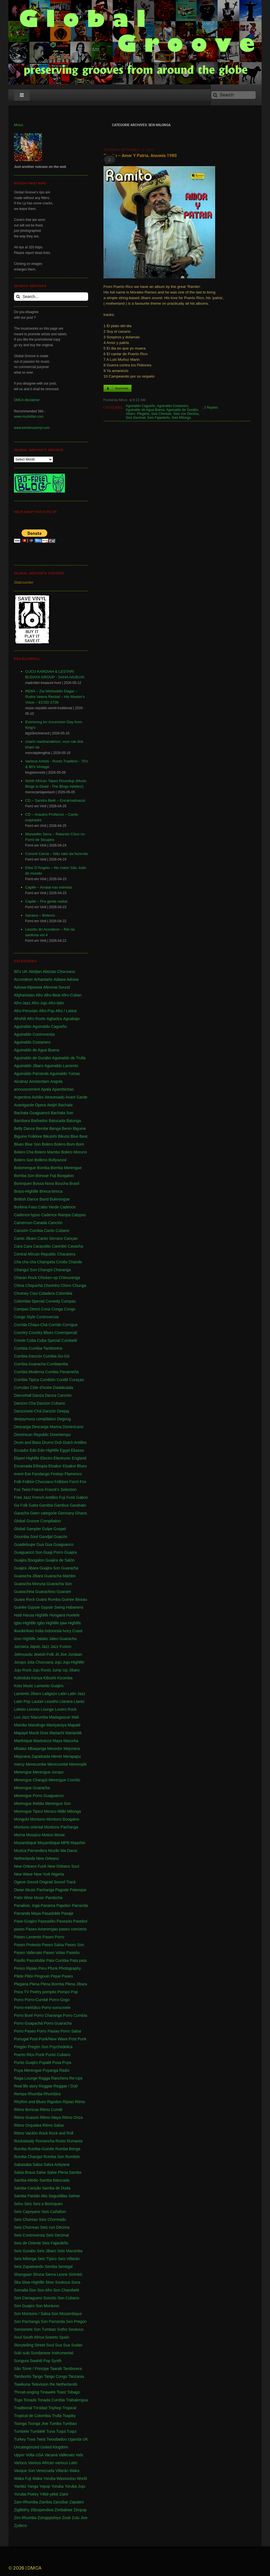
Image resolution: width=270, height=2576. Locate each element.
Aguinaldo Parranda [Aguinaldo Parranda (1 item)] (31, 1073)
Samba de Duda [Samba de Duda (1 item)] (56, 2188)
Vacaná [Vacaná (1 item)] (50, 2455)
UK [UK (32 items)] (85, 2439)
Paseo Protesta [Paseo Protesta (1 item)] (27, 1945)
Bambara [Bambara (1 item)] (22, 1120)
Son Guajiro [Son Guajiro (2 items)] (24, 2306)
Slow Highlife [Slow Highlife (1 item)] (33, 2282)
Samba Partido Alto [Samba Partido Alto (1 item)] (31, 2196)
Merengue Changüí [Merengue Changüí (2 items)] (31, 1780)
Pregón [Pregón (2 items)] (20, 2047)
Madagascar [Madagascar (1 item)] (60, 1717)
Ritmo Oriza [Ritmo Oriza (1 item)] (72, 2117)
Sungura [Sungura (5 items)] (21, 2360)
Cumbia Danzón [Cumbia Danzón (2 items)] (28, 1356)
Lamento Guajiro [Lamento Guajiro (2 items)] (49, 1686)
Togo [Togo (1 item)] (18, 2400)
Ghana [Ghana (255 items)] (81, 1513)
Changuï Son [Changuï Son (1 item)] (25, 1270)
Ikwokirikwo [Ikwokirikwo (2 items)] (24, 1631)
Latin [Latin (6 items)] (62, 1693)
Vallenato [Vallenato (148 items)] (67, 2455)
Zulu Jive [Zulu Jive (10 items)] (80, 2517)
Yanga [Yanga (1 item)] (32, 2486)
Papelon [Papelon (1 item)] (64, 1905)
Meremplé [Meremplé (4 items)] (77, 1764)
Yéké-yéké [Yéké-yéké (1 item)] (49, 2494)
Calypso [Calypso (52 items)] (79, 1215)
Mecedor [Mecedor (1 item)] (54, 1748)
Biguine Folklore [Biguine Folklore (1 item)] (28, 1136)
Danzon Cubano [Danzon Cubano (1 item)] (51, 1403)
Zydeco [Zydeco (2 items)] (20, 2525)
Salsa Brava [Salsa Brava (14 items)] (24, 2172)
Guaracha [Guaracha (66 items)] (69, 1568)
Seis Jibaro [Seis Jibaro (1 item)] (46, 2251)
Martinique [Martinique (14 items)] (23, 1740)
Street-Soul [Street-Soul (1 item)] (44, 2345)
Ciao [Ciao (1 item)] (34, 1293)
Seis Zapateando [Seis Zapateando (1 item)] (29, 2266)
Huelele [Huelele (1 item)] (72, 1615)
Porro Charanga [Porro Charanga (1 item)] (48, 2015)
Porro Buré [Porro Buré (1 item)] (23, 2015)
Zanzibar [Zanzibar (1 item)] (60, 2502)
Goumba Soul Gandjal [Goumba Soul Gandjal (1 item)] (33, 1536)
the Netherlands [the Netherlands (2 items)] (63, 2384)
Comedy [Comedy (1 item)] (53, 1301)
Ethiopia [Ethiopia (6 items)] (40, 1466)
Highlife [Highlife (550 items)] (41, 1615)
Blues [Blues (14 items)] (19, 1144)
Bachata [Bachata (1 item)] (65, 1105)
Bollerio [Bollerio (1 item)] (41, 1160)
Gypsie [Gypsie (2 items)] (34, 1607)
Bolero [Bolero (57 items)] (47, 1144)
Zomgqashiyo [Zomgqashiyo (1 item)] (49, 2517)
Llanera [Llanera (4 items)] (66, 1701)
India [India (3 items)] (39, 1631)
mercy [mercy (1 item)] (19, 1764)
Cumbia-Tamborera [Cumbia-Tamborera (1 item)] (45, 1348)
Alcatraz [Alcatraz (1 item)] (21, 1081)
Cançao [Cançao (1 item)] (71, 1238)
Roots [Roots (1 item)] (60, 2141)
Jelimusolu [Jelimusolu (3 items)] (23, 1654)
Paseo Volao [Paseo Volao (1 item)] (54, 1952)
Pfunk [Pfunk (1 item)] (53, 1968)
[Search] (233, 95)
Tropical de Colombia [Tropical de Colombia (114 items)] (32, 2415)
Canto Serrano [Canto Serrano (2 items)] (50, 1238)
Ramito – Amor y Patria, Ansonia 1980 (140, 155)
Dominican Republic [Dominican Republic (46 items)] (31, 1434)
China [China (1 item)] (19, 1285)
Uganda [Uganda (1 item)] (74, 2439)
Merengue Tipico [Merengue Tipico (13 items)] (28, 1811)
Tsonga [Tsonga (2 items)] (20, 2423)
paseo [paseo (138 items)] (19, 1929)
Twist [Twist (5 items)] (40, 2439)
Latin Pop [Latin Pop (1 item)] (22, 1701)
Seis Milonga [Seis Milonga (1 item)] (25, 2258)
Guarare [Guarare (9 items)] (64, 1591)
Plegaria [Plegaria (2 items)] (21, 1984)
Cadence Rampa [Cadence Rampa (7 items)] (56, 1215)
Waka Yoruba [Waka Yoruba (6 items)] (43, 2478)
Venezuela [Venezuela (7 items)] (45, 2470)
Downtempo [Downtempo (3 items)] (60, 1434)
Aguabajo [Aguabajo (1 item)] (71, 1018)
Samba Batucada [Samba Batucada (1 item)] (54, 2180)
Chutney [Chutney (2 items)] (21, 1293)
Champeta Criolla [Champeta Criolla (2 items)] (52, 1262)
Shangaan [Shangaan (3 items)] (23, 2274)
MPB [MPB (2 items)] (65, 1842)
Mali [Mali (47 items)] (75, 1717)
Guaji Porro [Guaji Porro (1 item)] (53, 1552)
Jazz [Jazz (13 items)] (45, 1646)
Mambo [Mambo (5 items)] (20, 1725)
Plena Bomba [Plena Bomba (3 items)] (52, 1984)
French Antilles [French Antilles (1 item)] (45, 1497)
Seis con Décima (185, 414)
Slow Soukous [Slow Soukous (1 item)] (58, 2282)
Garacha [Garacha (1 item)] (21, 1513)
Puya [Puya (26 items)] (66, 2062)
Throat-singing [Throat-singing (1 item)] (26, 2392)
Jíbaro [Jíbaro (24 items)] (74, 1670)
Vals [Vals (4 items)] (79, 2455)
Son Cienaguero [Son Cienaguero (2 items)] (28, 2298)
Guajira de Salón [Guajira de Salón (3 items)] (59, 1560)
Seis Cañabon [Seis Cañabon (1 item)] (53, 2211)
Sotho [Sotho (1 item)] (62, 2329)
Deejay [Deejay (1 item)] (63, 1411)
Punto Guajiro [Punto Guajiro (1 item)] (26, 2062)
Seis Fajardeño (158, 418)
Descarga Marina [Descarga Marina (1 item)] (47, 1427)
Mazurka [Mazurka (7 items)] (70, 1740)
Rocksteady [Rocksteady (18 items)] (24, 2141)
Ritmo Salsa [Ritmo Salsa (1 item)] (53, 2125)
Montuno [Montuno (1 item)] (37, 1819)
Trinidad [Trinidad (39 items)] (40, 2408)
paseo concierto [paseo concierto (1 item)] (73, 1929)
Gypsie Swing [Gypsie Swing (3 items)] (53, 1607)
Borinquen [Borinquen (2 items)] (23, 1183)
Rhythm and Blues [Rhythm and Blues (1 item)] (30, 2101)
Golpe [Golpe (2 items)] (47, 1529)
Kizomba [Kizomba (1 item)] (64, 1678)
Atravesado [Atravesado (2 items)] (54, 1097)
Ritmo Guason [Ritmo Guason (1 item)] (26, 2117)
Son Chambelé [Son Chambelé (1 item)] (66, 2290)
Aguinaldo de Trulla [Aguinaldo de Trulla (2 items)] (69, 1058)
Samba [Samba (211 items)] (75, 2172)
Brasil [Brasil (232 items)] (74, 1183)
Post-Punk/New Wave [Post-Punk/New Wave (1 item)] (49, 2039)
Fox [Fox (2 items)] (83, 1481)
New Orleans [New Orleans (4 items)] (47, 1858)
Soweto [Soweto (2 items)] (51, 2337)
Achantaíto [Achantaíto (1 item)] (43, 979)
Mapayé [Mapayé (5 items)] (21, 1733)
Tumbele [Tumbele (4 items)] (21, 2431)
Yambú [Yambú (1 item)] (20, 2486)
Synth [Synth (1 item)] (56, 2360)
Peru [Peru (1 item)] (42, 1968)
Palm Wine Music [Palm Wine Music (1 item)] (29, 1897)
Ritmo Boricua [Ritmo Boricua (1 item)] (26, 2109)
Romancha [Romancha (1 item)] (45, 2141)
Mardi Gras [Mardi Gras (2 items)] (38, 1733)
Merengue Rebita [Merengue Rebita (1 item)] (29, 1803)
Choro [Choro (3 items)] (66, 1285)
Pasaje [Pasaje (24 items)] (67, 1913)
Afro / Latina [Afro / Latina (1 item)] (66, 1011)
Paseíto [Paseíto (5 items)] (72, 1952)
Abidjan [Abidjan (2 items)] (35, 971)
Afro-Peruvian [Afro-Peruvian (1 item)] (26, 1011)
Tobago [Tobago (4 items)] (73, 2392)
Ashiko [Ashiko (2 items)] (38, 1097)
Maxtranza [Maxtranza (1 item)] (42, 1740)
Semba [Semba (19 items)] (51, 2266)
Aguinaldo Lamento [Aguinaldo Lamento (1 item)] (61, 1065)
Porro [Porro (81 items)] (19, 1999)
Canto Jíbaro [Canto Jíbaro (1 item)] (25, 1238)
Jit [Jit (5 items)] (57, 1654)
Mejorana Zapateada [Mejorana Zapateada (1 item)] (32, 1756)
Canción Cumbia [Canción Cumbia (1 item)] (28, 1230)
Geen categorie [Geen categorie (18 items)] (43, 1513)
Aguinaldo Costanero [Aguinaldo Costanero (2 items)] (32, 1042)
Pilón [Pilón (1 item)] (29, 1976)
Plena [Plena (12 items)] (34, 1984)
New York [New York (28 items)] (42, 1874)
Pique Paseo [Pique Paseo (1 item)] (62, 1976)
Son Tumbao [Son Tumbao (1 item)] (45, 2329)
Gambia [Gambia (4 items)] (46, 1505)
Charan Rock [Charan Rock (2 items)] (25, 1277)
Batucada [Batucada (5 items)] (57, 1120)
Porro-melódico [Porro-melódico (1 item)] (27, 2007)
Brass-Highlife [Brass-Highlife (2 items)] (26, 1191)
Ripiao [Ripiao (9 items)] (68, 2101)
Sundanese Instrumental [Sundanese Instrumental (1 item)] (52, 2353)
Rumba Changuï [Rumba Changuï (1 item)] (28, 2156)
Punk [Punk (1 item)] (40, 2054)
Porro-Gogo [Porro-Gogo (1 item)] (59, 1999)
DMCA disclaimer (27, 400)
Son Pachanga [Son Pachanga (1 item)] (27, 2321)
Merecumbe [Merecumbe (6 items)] (36, 1764)
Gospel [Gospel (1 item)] (59, 1529)
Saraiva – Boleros (40, 915)
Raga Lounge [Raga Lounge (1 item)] (25, 2078)
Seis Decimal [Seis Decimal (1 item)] (57, 2235)
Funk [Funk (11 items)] (70, 1497)
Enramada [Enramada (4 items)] (23, 1466)
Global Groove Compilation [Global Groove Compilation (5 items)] (37, 1521)
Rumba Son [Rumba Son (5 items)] (54, 2156)
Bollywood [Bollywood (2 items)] (57, 1160)
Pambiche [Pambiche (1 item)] (54, 1897)
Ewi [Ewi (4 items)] (28, 1474)
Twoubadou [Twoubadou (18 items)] (56, 2439)
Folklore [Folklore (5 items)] (61, 1481)
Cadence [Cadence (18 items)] (68, 1207)
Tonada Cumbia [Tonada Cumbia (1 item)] (51, 2400)
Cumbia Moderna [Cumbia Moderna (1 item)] (29, 1372)
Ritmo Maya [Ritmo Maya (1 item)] (50, 2117)
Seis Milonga (181, 418)
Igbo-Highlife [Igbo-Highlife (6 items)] (25, 1623)
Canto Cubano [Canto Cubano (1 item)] (56, 1230)
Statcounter (23, 582)
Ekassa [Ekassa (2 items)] (77, 1450)
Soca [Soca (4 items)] (75, 2282)
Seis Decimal (135, 418)
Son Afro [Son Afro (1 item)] (44, 2290)
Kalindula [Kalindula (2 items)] (22, 1678)
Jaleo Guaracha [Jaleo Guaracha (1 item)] (63, 1638)
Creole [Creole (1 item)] (19, 1340)
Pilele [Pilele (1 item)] (19, 1976)
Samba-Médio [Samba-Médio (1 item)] (26, 2180)
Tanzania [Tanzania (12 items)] (76, 2376)
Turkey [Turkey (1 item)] (20, 2439)
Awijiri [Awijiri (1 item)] (52, 1105)
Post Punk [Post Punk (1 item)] (77, 2039)
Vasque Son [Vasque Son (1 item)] (24, 2470)
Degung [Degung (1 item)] (64, 1419)
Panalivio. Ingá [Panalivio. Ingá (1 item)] (27, 1905)
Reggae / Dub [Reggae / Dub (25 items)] (65, 2086)
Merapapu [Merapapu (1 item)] (72, 1756)
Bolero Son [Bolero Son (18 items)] (23, 1160)
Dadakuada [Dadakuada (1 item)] (63, 1387)
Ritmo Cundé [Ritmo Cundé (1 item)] (51, 2109)
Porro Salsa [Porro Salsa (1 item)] (70, 2031)
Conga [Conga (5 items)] (57, 1309)
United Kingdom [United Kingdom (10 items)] (54, 2447)
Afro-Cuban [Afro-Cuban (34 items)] (72, 995)
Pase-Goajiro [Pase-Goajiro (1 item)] (25, 1921)
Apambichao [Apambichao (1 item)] (63, 1089)
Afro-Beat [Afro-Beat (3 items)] (52, 995)
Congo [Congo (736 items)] (70, 1309)
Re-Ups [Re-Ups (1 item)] (75, 2078)
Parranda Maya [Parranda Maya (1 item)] (27, 1913)
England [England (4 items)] (79, 1458)
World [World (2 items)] (82, 2478)
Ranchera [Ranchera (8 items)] (59, 2078)
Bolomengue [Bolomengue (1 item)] (25, 1168)
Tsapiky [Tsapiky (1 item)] (69, 2415)
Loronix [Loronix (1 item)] (33, 1709)
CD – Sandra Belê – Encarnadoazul (55, 800)
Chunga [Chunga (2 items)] (79, 1285)
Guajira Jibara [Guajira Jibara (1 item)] (26, 1568)
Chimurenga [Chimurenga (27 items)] (69, 1277)
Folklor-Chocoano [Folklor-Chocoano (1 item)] (37, 1481)
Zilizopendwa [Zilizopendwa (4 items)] (41, 2510)
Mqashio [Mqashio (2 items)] (78, 1842)
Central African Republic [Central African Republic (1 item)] (35, 1254)
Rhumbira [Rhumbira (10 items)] (52, 2094)
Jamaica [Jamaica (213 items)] (21, 1646)
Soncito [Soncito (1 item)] (50, 2298)
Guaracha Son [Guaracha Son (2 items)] (59, 1583)
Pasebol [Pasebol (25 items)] (80, 1921)
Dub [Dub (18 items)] (58, 1442)
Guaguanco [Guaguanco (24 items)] (63, 1544)
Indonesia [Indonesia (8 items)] (53, 1631)
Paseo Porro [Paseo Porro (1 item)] (53, 1937)
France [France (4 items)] (38, 1489)
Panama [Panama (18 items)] (48, 1905)
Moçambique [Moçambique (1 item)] (48, 1842)
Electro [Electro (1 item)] (46, 1458)
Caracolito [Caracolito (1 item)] (42, 1246)
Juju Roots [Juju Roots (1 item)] (41, 1670)
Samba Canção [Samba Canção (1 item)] (27, 2188)
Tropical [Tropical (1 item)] (69, 2408)
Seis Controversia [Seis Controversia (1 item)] (29, 2235)
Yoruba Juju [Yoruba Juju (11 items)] (75, 2486)
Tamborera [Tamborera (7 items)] (72, 2368)
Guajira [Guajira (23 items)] (70, 1552)
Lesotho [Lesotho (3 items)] (51, 1701)
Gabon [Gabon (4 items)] (82, 1497)
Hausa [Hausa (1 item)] (28, 1615)
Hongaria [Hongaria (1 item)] (57, 1615)
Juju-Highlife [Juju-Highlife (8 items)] (73, 1662)
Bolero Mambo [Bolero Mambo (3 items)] (47, 1152)
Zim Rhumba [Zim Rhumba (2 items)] (25, 2517)
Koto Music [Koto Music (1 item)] (23, 1686)
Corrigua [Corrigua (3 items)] (70, 1324)
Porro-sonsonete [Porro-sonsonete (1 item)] (56, 2007)
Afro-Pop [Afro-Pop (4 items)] (46, 1011)
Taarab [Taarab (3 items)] (56, 2368)
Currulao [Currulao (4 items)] (21, 1387)
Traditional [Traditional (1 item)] (23, 2408)
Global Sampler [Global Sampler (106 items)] (27, 1529)
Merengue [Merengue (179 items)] (23, 1772)
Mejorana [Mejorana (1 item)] (72, 1748)
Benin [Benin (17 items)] (67, 1128)
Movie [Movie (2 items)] (59, 1835)
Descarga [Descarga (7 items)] (22, 1427)
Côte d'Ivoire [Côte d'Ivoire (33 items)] (41, 1387)
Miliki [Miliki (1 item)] (61, 1811)
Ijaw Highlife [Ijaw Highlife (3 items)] (70, 1623)
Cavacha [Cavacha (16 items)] (75, 1246)
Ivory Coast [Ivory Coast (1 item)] (73, 1631)
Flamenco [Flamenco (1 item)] (73, 1474)
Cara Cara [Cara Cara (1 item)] (23, 1246)
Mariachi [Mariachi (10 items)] (57, 1733)
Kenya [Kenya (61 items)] (36, 1678)
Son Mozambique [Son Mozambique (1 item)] (66, 2313)
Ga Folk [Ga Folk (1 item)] (21, 1505)
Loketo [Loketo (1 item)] (20, 1709)
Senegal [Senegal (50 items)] (65, 2266)
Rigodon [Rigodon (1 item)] (54, 2101)
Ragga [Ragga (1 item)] (44, 2078)
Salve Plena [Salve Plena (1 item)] (57, 2172)
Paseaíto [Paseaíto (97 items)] (64, 1921)
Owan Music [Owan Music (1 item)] (25, 1890)
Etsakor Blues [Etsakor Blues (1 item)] (75, 1466)
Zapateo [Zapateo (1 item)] (76, 2502)
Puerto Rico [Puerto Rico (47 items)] (24, 2054)
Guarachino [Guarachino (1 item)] (45, 1591)
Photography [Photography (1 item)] (70, 1968)
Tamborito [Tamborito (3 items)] (22, 2376)
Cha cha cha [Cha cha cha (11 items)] (25, 1262)
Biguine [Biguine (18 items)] (79, 1128)
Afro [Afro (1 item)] (39, 995)
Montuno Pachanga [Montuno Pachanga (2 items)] (61, 1827)
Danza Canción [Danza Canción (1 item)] (58, 1395)
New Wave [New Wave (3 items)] (23, 1874)
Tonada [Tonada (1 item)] (30, 2400)
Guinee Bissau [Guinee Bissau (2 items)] (74, 1599)
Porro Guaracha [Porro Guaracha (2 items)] (58, 2023)
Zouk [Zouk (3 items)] (66, 2517)
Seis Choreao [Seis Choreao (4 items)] (26, 2219)
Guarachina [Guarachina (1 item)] (24, 1591)
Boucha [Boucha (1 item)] (61, 1183)
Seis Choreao (161, 414)
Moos (18, 125)
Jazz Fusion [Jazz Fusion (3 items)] (60, 1646)
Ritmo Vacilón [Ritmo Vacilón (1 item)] (26, 2133)
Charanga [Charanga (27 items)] (62, 1270)
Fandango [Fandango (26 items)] (41, 1474)
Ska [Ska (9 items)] (17, 2282)
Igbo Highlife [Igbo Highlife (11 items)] (48, 1623)
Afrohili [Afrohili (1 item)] (20, 1018)
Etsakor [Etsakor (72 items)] (55, 1466)
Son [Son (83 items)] (32, 2290)
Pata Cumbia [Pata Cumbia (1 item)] (57, 1960)
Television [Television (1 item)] (39, 2384)
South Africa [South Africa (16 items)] (33, 2337)
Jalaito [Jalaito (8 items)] (42, 1638)
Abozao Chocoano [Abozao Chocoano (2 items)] (59, 971)
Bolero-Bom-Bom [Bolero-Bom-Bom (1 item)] (69, 1144)
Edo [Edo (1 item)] (33, 1450)
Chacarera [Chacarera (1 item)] (66, 1254)
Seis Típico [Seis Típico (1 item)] (47, 2258)
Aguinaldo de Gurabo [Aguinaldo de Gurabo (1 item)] (32, 1058)
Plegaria (143, 414)
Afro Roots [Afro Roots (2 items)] (36, 1018)
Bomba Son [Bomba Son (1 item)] (24, 1175)
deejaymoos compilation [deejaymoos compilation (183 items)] (35, 1419)
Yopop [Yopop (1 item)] (44, 2486)
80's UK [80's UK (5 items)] (21, 971)
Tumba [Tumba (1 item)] (56, 2423)
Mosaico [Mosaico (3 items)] (33, 1835)
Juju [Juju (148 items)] (58, 1662)
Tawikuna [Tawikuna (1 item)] (22, 2384)
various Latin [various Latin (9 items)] (66, 2463)
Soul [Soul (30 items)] (18, 2337)
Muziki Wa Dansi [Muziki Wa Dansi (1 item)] (62, 1850)
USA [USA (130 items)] (40, 2455)
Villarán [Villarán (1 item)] (61, 2470)
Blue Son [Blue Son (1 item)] (33, 1144)
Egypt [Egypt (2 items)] (65, 1450)
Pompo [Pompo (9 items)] (63, 1992)
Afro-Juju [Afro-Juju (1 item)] (39, 1003)
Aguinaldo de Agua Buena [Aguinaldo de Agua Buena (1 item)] (36, 1050)
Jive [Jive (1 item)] (63, 1654)
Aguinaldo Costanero (172, 406)
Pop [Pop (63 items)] (74, 1992)
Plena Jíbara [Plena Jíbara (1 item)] (76, 1984)
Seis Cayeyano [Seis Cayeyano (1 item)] (27, 2211)
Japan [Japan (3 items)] (35, 1646)
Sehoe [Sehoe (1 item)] (74, 2196)
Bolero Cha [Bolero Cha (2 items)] (24, 1152)
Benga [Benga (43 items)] (55, 1128)
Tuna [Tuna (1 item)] (50, 2431)
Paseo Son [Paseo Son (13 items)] (74, 1945)
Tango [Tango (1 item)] (37, 2376)
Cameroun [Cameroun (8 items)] (23, 1222)
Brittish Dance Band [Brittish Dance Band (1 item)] (31, 1199)
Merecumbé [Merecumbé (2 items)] (58, 1764)
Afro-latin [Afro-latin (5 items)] (56, 1003)
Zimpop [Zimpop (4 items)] (80, 2510)
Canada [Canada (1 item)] (40, 1222)
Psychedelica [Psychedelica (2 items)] (61, 2047)
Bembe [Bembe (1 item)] (42, 1128)
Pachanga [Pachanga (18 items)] (45, 1890)
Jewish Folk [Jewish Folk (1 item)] (44, 1654)
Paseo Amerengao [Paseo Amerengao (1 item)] (42, 1929)
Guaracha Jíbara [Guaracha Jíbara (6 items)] (28, 1576)
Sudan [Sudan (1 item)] (76, 2345)
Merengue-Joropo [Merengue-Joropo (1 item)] (48, 1772)
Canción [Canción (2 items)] (55, 1222)
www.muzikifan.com (28, 416)
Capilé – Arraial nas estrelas (48, 887)
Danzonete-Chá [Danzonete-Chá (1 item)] (27, 1411)
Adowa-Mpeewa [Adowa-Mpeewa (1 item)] (28, 987)
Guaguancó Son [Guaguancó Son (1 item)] (28, 1552)
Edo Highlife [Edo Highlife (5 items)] (48, 1450)
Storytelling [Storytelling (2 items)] (23, 2345)
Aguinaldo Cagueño (140, 406)
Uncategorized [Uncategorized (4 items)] (26, 2447)
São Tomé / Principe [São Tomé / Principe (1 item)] (31, 2368)
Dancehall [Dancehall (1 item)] (22, 1395)
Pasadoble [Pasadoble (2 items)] (51, 1913)
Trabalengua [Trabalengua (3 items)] (77, 2400)
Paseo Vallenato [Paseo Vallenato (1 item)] (28, 1952)
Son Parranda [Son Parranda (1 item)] (53, 2321)
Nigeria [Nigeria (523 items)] (57, 1874)
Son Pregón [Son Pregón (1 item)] (76, 2321)
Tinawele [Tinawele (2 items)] (48, 2392)
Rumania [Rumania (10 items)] (75, 2141)
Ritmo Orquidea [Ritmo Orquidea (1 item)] (27, 2125)
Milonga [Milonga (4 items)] (74, 1811)
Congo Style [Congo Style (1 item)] (24, 1317)
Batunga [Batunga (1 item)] (73, 1120)
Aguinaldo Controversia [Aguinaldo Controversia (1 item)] (34, 1034)
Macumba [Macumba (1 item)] (39, 1717)
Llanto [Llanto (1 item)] (79, 1701)
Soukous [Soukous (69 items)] (75, 2329)
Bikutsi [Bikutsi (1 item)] (63, 1136)
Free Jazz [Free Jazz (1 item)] (22, 1497)
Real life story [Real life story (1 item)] (26, 2086)
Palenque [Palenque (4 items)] (78, 1890)
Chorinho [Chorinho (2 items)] (52, 1285)
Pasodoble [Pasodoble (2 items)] (36, 1960)
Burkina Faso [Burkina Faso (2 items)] (25, 1207)
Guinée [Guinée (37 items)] (20, 1607)
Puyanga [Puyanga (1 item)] (50, 2070)
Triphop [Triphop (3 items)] (54, 2408)
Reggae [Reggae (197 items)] (46, 2086)
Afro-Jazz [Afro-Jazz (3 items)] (22, 1003)
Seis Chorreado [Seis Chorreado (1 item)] (52, 2219)
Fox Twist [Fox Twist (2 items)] (22, 1489)
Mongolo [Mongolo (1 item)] (21, 1819)
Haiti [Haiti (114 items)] (18, 1615)
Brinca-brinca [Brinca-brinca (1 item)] (50, 1191)
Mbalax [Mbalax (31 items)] (20, 1748)
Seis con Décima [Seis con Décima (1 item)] (54, 2227)
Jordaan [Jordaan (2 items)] (75, 1654)
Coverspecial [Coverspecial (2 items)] (65, 1332)
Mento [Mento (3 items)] (56, 1756)
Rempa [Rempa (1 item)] (20, 2094)
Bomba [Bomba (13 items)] (43, 1168)
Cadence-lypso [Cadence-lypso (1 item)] (27, 1215)
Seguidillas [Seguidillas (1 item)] (58, 2196)
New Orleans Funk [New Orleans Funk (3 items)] (30, 1866)
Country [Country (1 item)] (21, 1332)
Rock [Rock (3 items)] (43, 2133)
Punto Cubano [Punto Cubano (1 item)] (58, 2054)
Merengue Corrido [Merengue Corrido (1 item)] (64, 1780)
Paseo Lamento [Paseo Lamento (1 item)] (27, 1937)
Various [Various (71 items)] (20, 2463)
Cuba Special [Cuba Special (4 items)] (48, 1340)
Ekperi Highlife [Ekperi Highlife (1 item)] (26, 1458)
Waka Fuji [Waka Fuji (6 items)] (22, 2478)
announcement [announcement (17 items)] (27, 1089)
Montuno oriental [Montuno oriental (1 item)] (28, 1827)
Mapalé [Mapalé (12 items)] (74, 1725)
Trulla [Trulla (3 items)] (57, 2415)
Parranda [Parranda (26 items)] (80, 1905)
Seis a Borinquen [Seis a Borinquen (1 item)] (48, 2204)
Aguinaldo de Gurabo (182, 410)
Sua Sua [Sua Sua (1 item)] (62, 2345)
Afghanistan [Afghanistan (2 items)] (24, 995)
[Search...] (51, 296)
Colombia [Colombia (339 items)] (64, 1293)
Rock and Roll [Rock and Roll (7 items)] (61, 2133)
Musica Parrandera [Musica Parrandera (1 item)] (30, 1850)
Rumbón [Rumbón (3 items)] (72, 2156)
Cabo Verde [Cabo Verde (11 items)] (48, 1207)
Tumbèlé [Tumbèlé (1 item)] (37, 2431)
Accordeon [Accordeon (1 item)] (23, 979)
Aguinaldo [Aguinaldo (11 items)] (22, 1026)
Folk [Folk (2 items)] (17, 1481)
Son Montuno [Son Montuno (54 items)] (47, 2306)
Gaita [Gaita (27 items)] (33, 1505)
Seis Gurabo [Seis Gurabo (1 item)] (25, 2251)
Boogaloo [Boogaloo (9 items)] (65, 1175)
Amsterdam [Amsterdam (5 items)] (39, 1081)
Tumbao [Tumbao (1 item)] (69, 2423)
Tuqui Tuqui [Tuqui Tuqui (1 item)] (66, 2431)
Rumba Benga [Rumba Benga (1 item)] (68, 2149)
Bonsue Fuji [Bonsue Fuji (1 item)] (46, 1175)
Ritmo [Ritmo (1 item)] (80, 2101)
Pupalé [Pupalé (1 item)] (45, 2062)
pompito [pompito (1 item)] (49, 1992)
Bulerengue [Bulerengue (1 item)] (60, 1199)
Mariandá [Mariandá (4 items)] (73, 1733)
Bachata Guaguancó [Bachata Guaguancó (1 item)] (32, 1113)
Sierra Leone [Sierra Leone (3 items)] (56, 2274)
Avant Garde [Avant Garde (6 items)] (76, 1097)
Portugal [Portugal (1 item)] (21, 2039)
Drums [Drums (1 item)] (47, 1442)
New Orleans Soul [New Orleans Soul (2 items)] (63, 1866)
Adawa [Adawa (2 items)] (59, 979)
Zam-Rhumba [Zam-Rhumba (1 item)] (26, 2502)
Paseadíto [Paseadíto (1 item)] (46, 1921)
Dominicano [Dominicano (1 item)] (73, 1427)
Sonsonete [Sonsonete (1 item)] (23, 2329)
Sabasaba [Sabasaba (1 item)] (23, 2164)
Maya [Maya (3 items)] (57, 1740)
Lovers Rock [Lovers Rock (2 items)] (66, 1709)
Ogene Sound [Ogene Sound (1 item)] (26, 1882)
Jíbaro (130, 414)
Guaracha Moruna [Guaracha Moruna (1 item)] (30, 1583)
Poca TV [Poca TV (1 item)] (21, 1992)
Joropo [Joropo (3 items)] (20, 1662)
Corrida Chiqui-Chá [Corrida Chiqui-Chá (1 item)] (31, 1324)
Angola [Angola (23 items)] (56, 1081)
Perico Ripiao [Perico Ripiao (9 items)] (25, 1968)
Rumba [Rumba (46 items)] (20, 2149)
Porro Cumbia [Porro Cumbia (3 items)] (75, 2015)
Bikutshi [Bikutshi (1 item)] (50, 1136)
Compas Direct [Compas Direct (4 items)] (27, 1309)
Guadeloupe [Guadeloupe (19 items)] (24, 1544)
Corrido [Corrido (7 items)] (55, 1324)
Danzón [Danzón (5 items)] (49, 1411)
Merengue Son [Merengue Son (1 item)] (58, 1803)
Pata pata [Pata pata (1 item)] (78, 1960)
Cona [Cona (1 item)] (45, 1309)
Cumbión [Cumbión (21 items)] (47, 1379)
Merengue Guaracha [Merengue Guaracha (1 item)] (32, 1788)
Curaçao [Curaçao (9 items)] (76, 1379)
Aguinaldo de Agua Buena (145, 410)
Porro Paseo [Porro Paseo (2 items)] (25, 2031)
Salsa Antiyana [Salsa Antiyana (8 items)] (57, 2164)
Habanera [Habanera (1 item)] (74, 1607)
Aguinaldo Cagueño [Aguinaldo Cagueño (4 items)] (49, 1026)
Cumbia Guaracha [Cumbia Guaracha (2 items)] (30, 1364)
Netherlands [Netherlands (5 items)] (24, 1858)
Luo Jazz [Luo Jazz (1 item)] (22, 1717)
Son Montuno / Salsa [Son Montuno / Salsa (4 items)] (32, 2313)
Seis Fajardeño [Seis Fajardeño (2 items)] (55, 2243)
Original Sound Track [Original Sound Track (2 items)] (57, 1882)
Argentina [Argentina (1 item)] (22, 1097)
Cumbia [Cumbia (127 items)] (20, 1348)
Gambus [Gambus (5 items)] (61, 1505)
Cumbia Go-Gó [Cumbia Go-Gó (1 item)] (56, 1356)
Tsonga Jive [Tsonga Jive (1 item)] (38, 2423)
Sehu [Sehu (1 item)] (18, 2204)
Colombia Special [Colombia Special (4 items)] (29, 1301)
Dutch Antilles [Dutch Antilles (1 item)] (75, 1442)
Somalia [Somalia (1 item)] (21, 2290)
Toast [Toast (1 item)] (61, 2392)
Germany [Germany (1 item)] (66, 1513)
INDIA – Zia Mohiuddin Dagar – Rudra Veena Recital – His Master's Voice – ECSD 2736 (55, 696)
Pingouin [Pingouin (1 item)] (42, 1976)
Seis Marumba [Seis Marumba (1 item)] (70, 2251)
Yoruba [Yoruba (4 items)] (57, 2486)
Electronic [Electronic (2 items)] (62, 1458)
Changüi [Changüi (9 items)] (45, 1270)
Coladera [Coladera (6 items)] (47, 1293)
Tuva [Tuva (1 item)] (31, 2439)
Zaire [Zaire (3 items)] (63, 2494)
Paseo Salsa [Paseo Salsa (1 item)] (53, 1945)
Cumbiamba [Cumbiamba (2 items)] (57, 1364)
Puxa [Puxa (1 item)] (56, 2062)
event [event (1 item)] (19, 1474)
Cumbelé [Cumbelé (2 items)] (69, 1340)
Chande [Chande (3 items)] (75, 1262)
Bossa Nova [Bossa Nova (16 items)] (43, 1183)
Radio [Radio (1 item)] (64, 2070)
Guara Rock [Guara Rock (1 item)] (24, 1599)
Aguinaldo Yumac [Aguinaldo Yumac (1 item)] (65, 1073)
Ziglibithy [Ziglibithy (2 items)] (21, 2510)
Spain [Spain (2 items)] (64, 2337)
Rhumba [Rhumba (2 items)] (35, 2094)
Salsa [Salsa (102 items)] (38, 2164)
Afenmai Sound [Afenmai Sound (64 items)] (56, 987)
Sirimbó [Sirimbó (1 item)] (75, 2274)
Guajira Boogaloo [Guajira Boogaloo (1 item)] (29, 1560)
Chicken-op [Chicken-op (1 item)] (48, 1277)
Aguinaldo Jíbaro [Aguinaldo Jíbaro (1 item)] (28, 1065)
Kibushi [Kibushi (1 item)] (49, 1678)
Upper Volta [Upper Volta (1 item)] (24, 2455)
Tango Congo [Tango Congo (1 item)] (55, 2376)
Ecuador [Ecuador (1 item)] (21, 1450)
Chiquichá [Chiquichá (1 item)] (34, 1285)
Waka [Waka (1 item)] (74, 2470)
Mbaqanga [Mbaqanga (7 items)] (37, 1748)
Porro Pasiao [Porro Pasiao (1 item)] (48, 2031)
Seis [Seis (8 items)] (28, 2204)
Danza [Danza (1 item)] (38, 1395)
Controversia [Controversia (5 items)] (47, 1317)
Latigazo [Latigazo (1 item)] (49, 1693)
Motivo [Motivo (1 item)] (47, 1835)
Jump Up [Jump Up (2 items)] (60, 1670)
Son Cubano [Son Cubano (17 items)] (68, 2298)
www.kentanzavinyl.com (32, 428)
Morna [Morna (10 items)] (19, 1835)
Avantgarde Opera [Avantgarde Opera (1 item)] (30, 1105)
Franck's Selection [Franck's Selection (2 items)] (61, 1489)
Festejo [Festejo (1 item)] (57, 1474)
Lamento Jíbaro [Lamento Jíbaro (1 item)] (27, 1693)
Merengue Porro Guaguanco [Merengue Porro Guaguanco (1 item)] (39, 1795)
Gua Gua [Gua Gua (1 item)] (44, 1544)
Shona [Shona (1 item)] (38, 2274)
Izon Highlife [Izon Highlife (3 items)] (25, 1638)
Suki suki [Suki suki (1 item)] (22, 2353)
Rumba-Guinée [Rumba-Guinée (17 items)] (41, 2149)
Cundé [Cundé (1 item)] (62, 1379)
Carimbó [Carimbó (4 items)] (59, 1246)
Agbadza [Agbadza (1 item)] (54, 1018)
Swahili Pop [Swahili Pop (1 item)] (40, 2360)
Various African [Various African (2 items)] (41, 2463)
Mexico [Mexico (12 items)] (50, 1811)
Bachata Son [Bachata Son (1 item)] (62, 1113)
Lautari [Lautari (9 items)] (38, 1701)
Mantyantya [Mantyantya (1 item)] (56, 1725)
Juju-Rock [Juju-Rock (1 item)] (22, 1670)
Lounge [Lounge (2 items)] (47, 1709)
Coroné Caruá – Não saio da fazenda (56, 854)
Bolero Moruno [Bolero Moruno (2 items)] (74, 1152)
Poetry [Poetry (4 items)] (35, 1992)
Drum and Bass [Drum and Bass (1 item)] (27, 1442)
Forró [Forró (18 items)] (74, 1481)
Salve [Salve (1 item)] (41, 2172)
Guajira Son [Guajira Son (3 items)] (49, 1568)
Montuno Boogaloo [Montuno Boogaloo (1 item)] (62, 1819)
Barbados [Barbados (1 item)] (39, 1120)
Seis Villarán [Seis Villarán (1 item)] (69, 2258)
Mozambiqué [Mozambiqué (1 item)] (25, 1842)
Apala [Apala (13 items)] (46, 1089)
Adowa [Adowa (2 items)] (73, 979)
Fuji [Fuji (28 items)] (62, 1497)
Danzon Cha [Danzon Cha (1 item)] (25, 1403)
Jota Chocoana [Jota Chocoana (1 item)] (40, 1662)
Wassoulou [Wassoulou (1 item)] (66, 2478)
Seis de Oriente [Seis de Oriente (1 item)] (27, 2243)
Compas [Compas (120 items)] (68, 1301)
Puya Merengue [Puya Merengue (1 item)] (28, 2070)
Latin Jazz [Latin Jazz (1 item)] (76, 1693)
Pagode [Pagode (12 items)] (62, 1890)
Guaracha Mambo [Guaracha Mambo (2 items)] (60, 1576)
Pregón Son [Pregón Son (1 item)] (38, 2047)
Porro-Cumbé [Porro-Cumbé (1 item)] (36, 1999)
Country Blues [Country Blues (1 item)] (41, 1332)
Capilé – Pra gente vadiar (46, 901)
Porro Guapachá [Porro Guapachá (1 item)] (28, 2023)
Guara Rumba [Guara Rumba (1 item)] (48, 1599)
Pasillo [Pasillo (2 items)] (19, 1960)
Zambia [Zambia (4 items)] (45, 2502)
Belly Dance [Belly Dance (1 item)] (24, 1128)
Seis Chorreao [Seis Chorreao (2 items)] (26, 2227)
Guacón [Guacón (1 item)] (60, 1536)
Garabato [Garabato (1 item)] (78, 1505)
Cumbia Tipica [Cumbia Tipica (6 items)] (26, 1379)
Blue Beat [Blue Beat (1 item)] (79, 1136)
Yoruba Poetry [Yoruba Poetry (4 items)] (26, 2494)
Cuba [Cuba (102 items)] (31, 1340)
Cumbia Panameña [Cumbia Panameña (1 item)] (62, 1372)
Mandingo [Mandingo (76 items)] (36, 1725)
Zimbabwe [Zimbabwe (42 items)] (63, 2510)
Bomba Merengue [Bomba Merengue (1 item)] (65, 1168)
